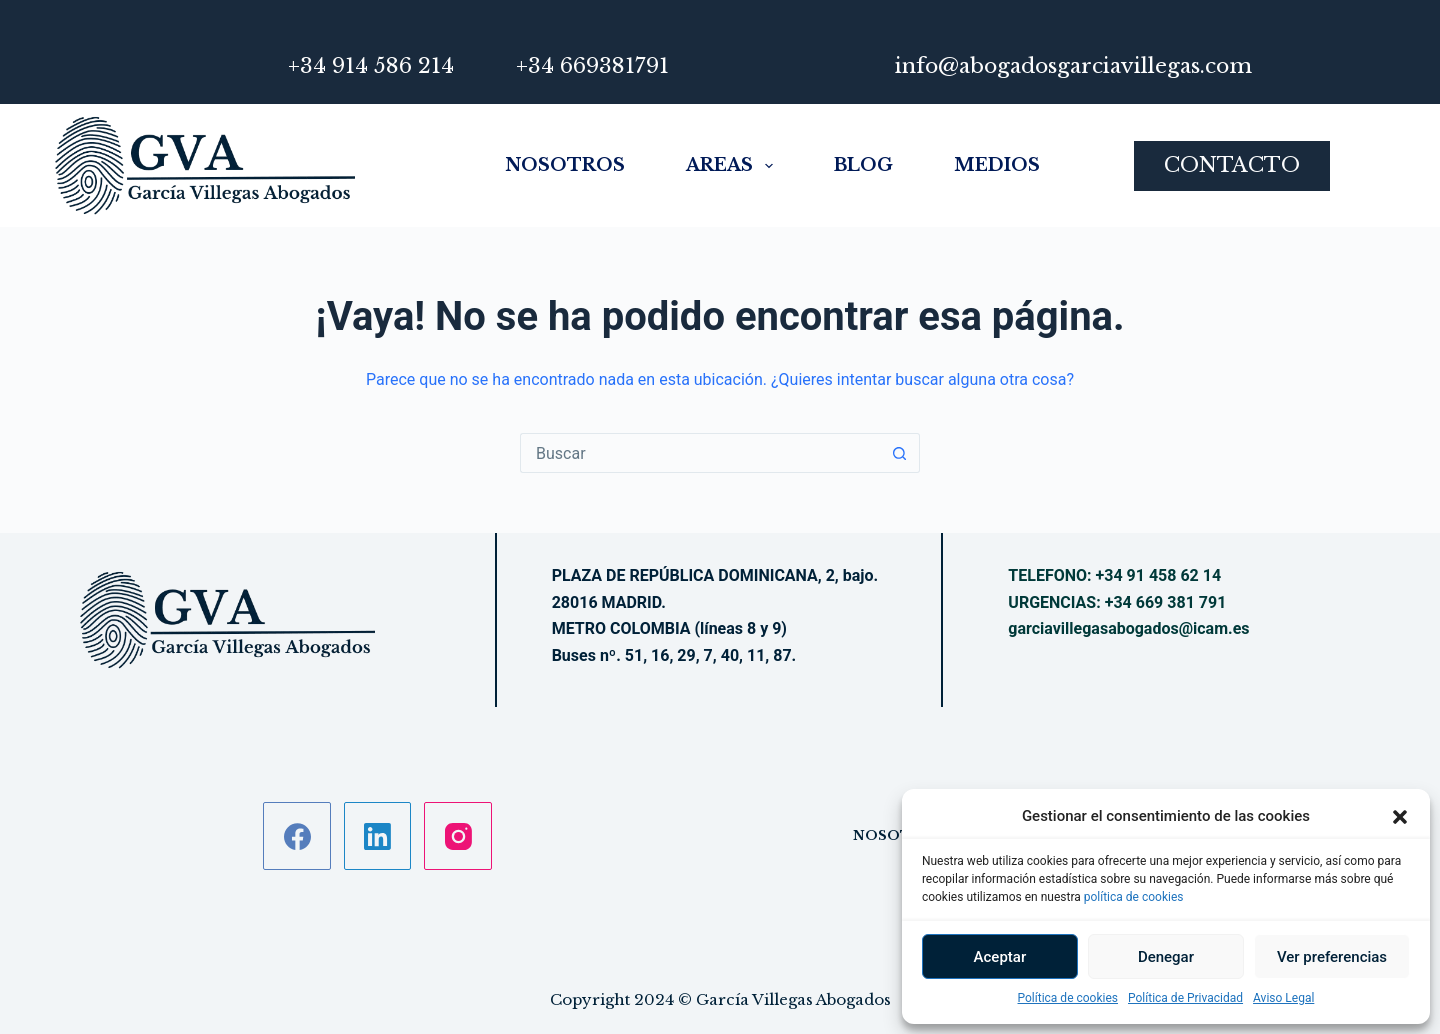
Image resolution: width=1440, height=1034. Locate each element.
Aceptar (1000, 957)
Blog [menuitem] (863, 165)
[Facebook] (297, 836)
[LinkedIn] (378, 836)
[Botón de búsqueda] (900, 453)
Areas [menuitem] (729, 166)
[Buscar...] (700, 453)
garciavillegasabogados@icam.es (1128, 628)
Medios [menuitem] (997, 165)
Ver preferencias (1332, 957)
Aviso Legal (1283, 998)
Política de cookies (1068, 998)
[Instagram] (458, 836)
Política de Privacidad (1185, 998)
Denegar (1166, 957)
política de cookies (1134, 897)
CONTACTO (1232, 165)
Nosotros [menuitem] (565, 165)
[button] (1400, 817)
